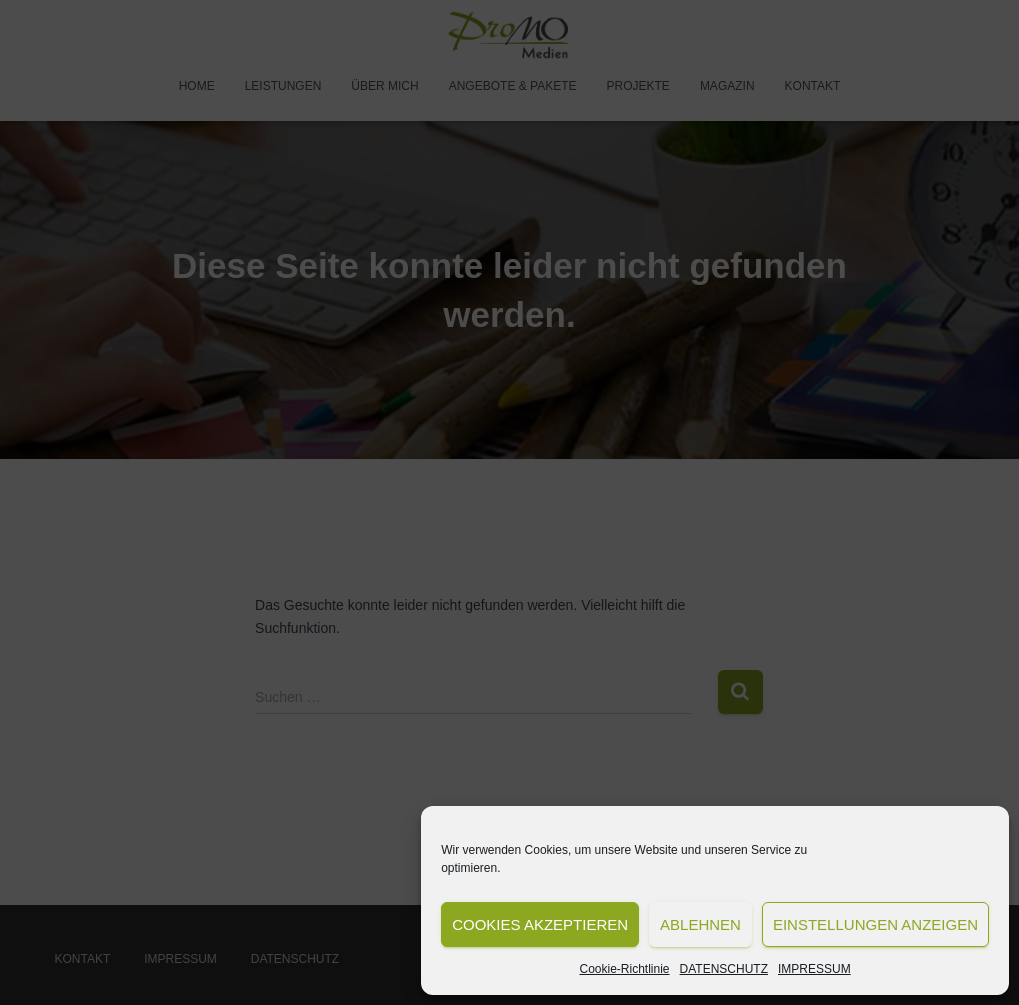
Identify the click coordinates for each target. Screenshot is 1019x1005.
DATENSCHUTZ (724, 969)
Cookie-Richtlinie (625, 969)
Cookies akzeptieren (540, 924)
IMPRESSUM (814, 969)
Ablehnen (700, 924)
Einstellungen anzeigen (875, 924)
